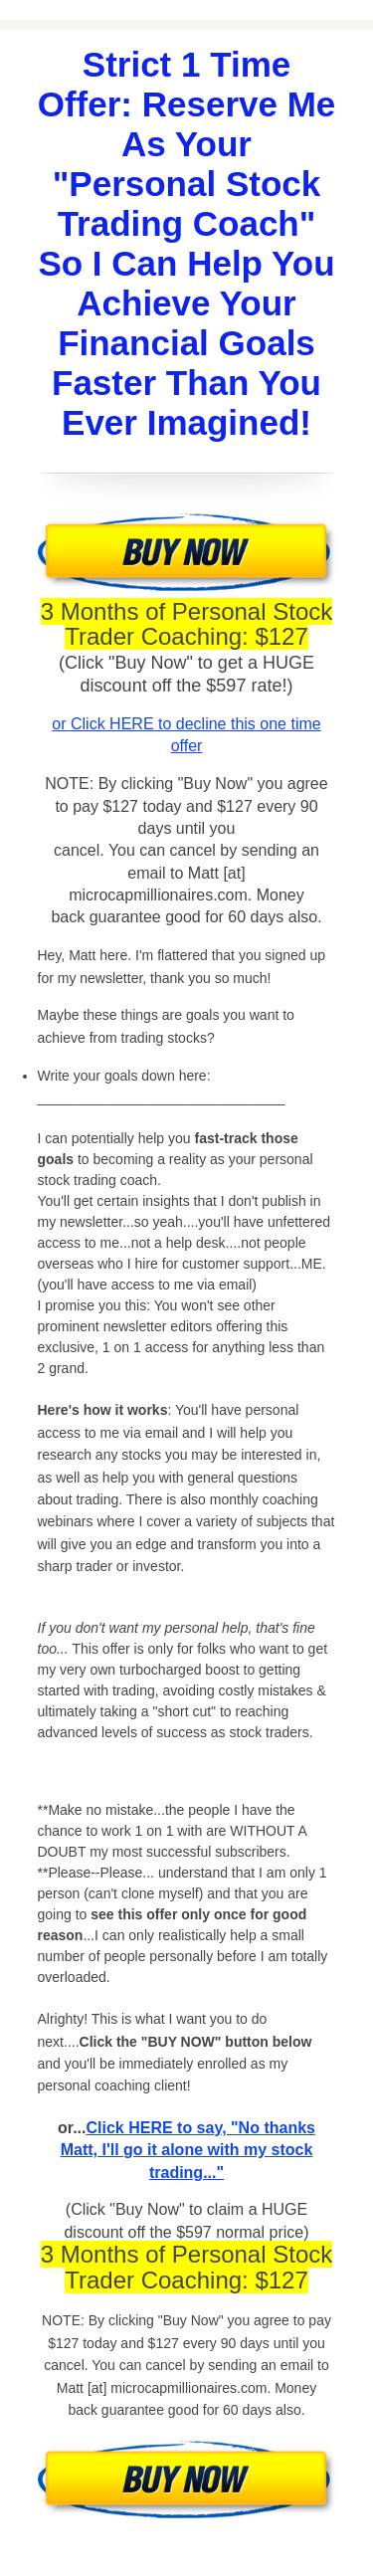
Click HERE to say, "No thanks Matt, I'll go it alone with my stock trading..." (188, 2150)
